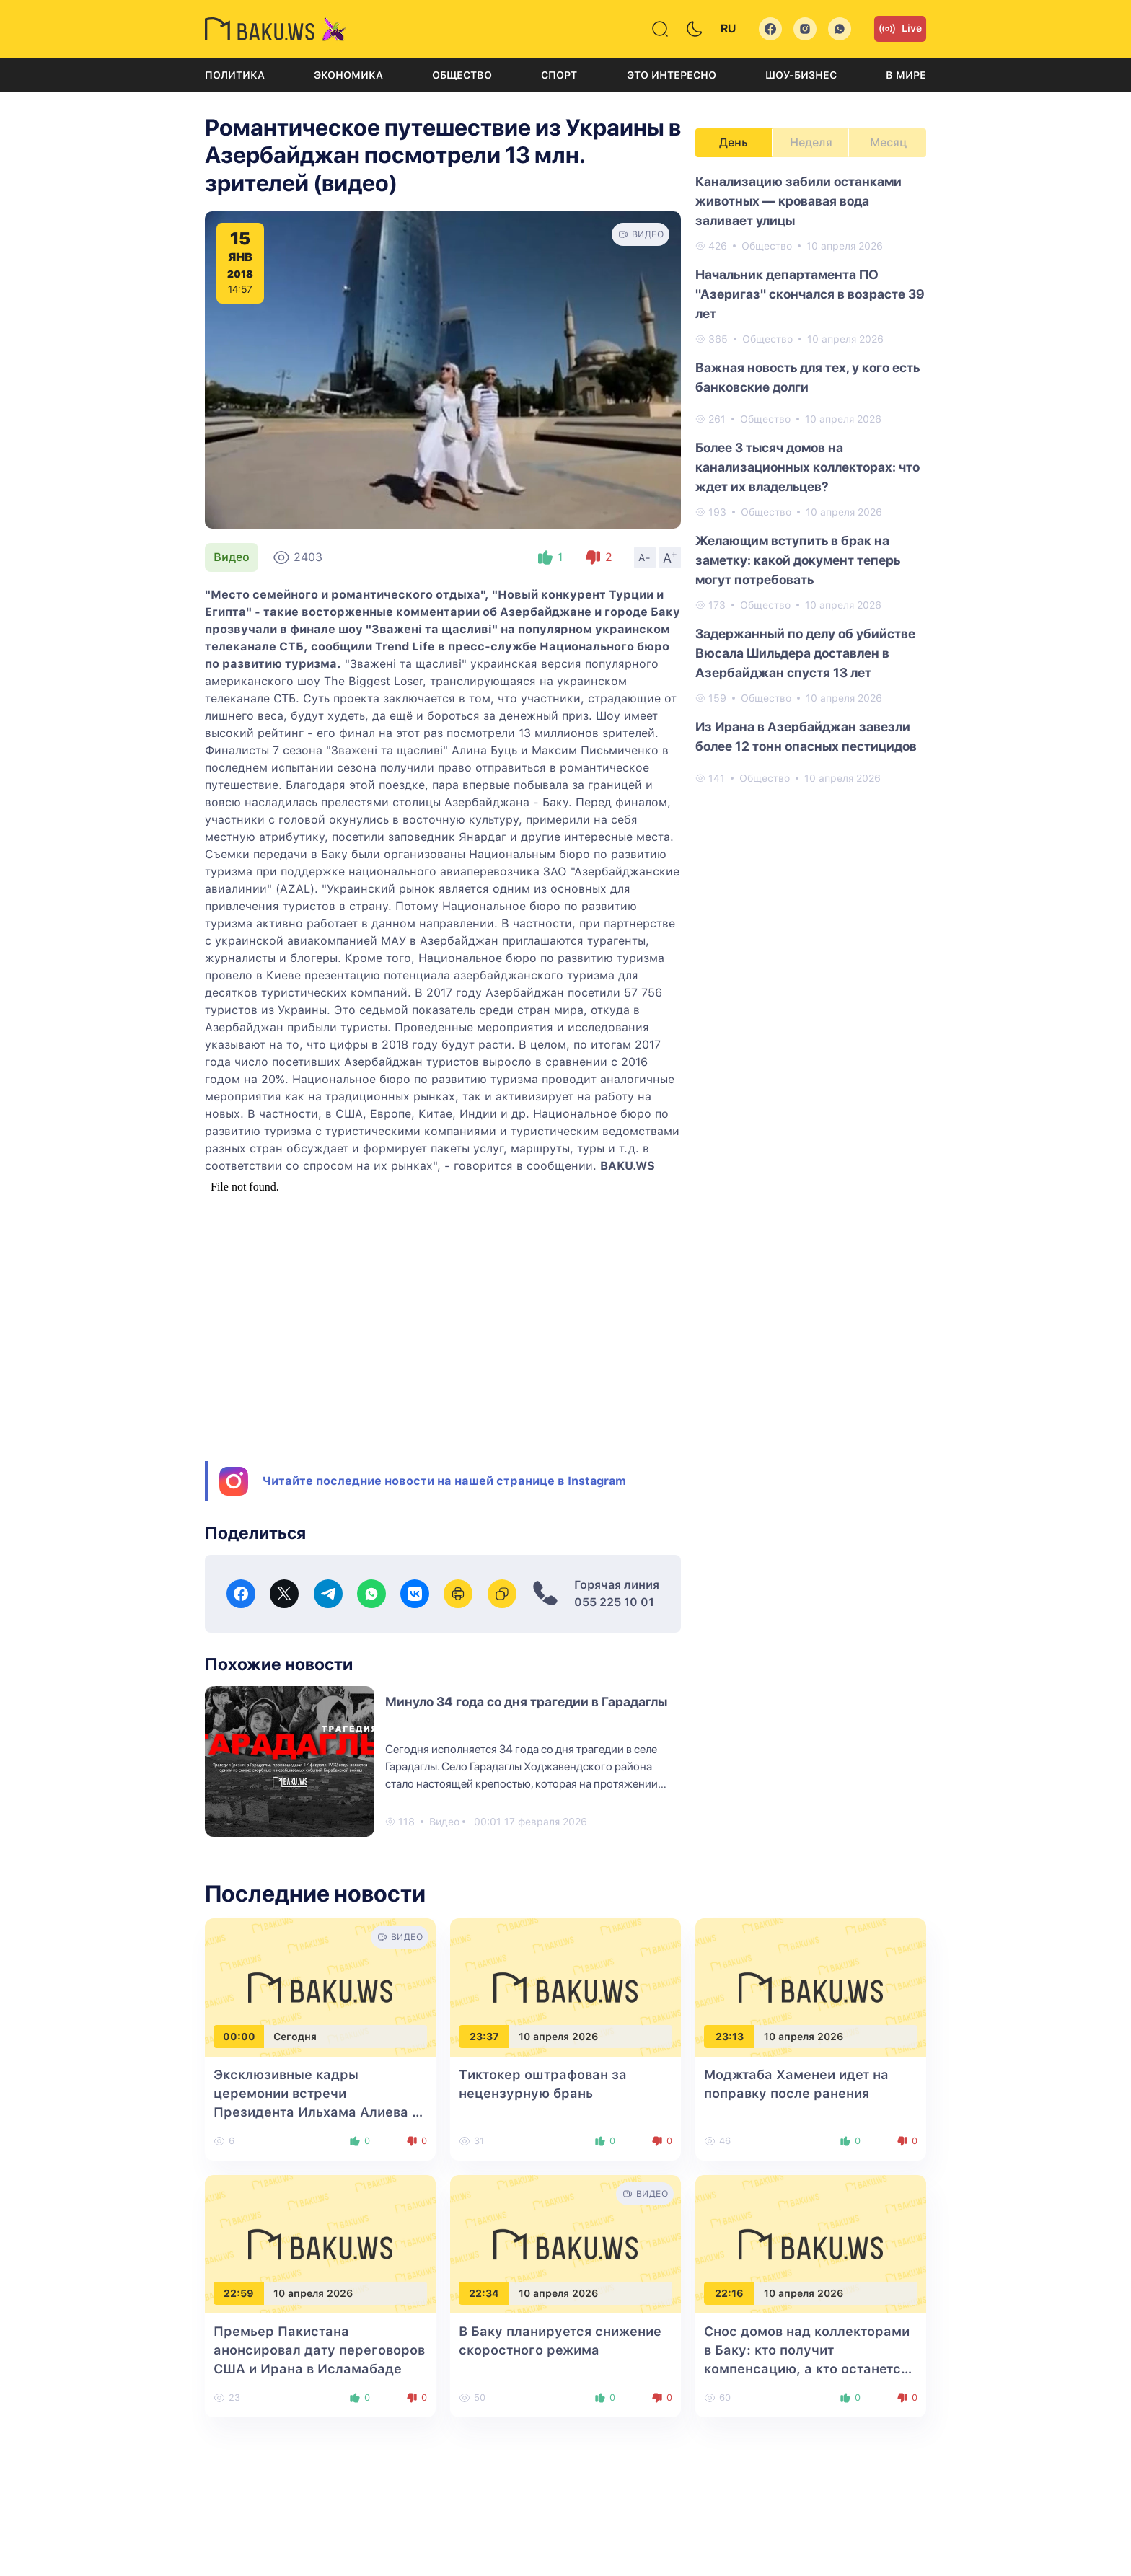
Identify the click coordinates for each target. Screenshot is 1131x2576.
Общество (462, 75)
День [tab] (733, 142)
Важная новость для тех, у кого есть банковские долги (807, 377)
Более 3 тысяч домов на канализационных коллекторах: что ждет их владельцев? (807, 467)
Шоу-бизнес (801, 75)
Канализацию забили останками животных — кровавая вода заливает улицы (798, 201)
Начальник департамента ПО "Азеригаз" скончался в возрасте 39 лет (810, 294)
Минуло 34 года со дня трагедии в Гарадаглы (526, 1701)
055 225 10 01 (614, 1602)
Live (900, 29)
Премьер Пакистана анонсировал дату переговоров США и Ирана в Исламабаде (319, 2350)
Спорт (559, 75)
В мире (906, 75)
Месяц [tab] (888, 142)
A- (644, 557)
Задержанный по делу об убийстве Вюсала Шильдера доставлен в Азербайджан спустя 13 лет (805, 653)
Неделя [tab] (811, 142)
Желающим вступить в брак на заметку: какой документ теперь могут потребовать (797, 560)
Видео (232, 557)
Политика (235, 75)
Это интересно (671, 75)
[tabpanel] (810, 479)
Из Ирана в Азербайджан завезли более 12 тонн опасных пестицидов (806, 736)
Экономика (348, 75)
